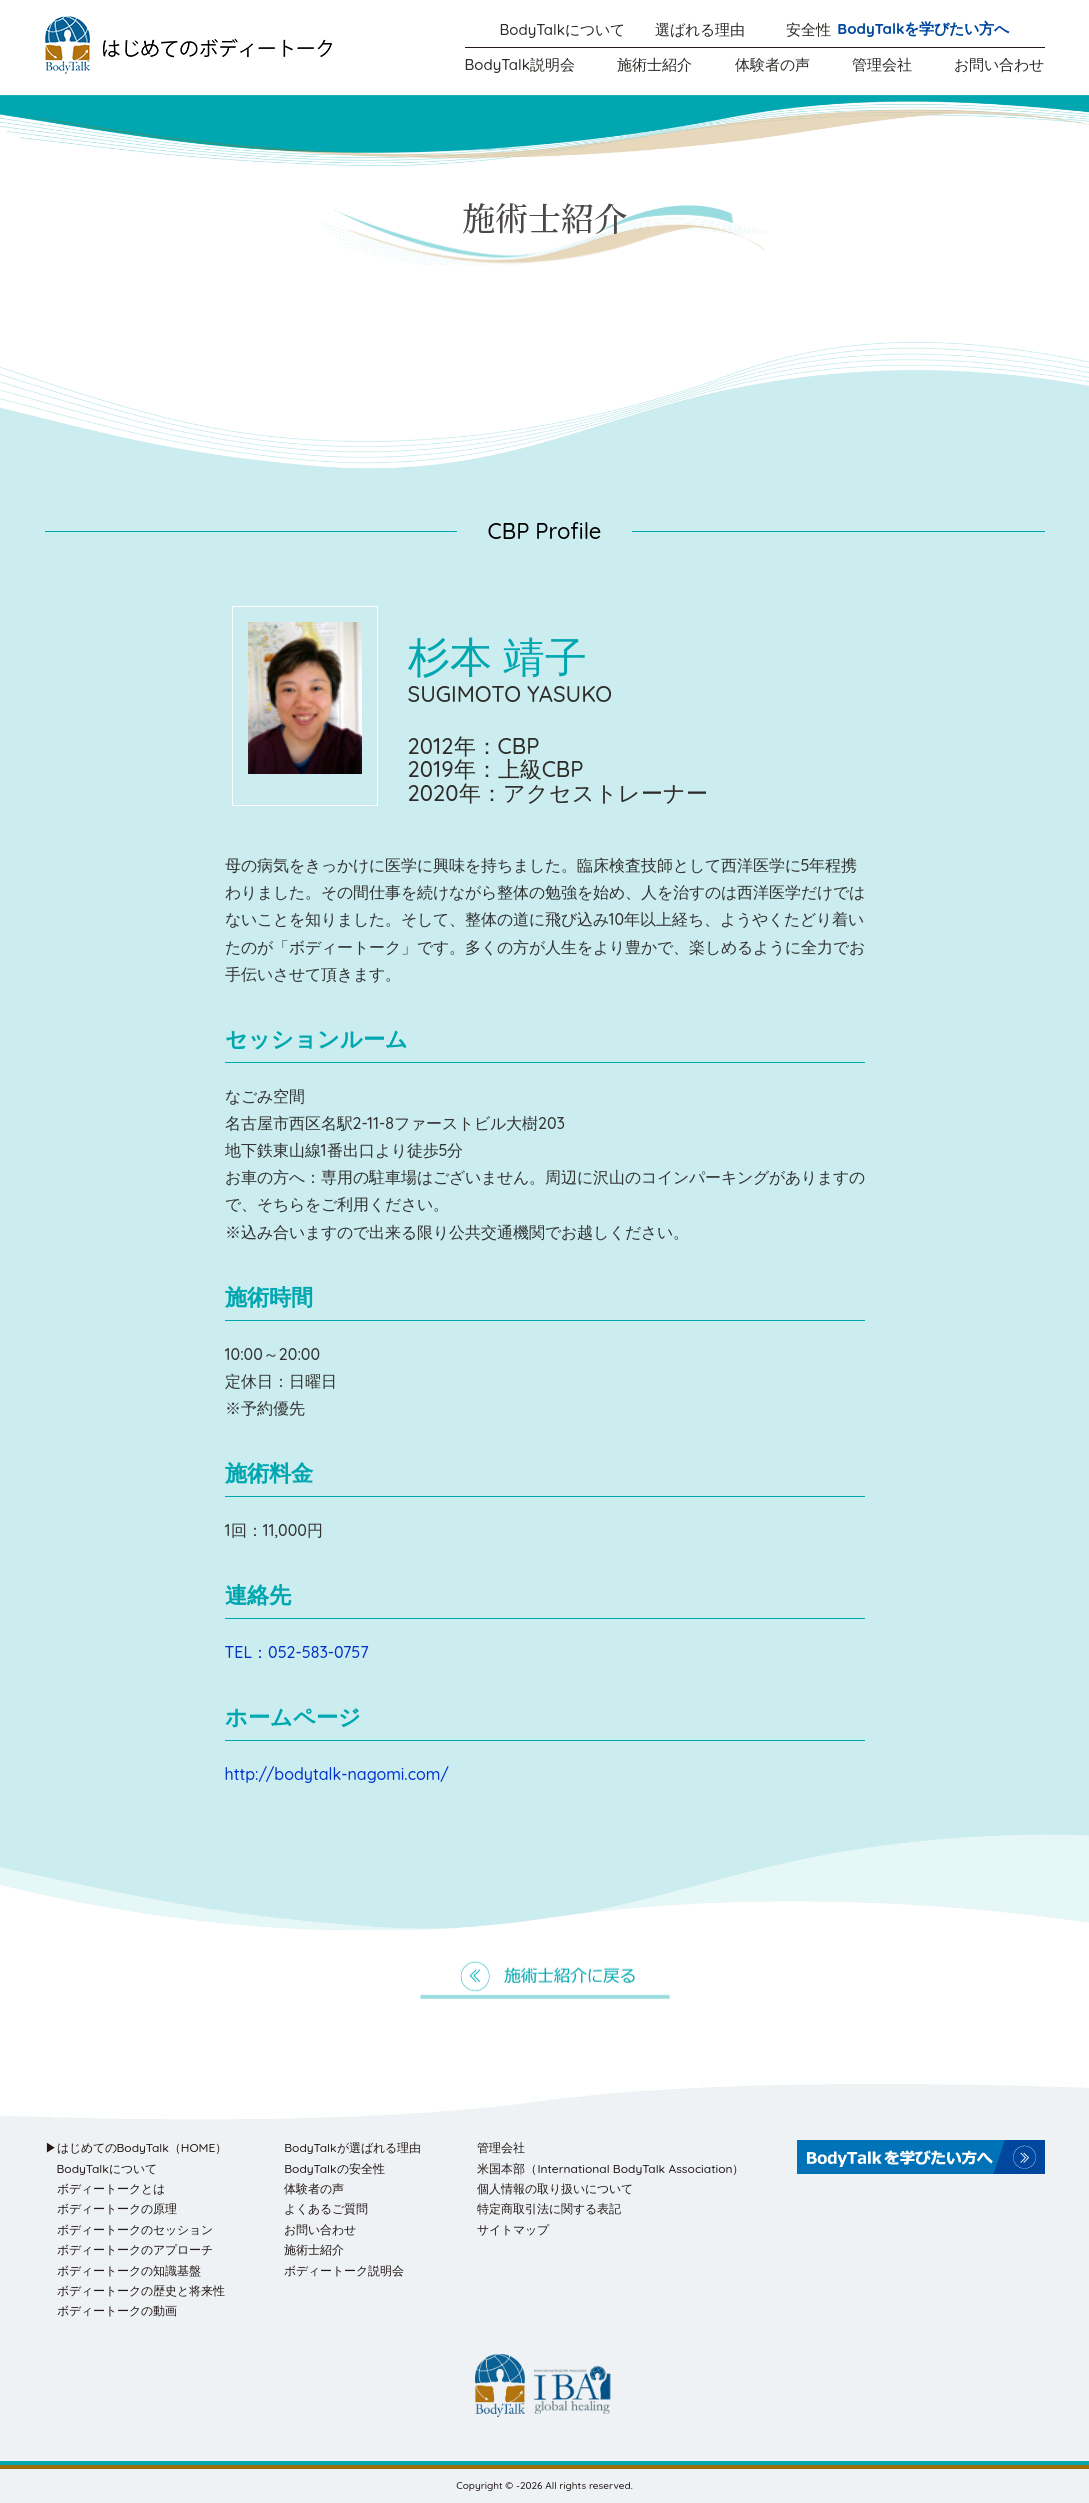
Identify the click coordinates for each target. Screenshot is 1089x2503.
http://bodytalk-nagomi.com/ (337, 1774)
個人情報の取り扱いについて (555, 2188)
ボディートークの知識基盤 (129, 2270)
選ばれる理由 (700, 29)
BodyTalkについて (562, 29)
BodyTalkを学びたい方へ (923, 28)
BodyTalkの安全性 (334, 2168)
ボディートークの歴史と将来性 (141, 2290)
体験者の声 (772, 64)
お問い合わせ (999, 64)
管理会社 (882, 64)
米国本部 (610, 2168)
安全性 (808, 29)
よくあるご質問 (326, 2208)
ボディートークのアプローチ (135, 2249)
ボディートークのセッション (135, 2229)
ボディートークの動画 (117, 2310)
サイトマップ (513, 2229)
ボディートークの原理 (117, 2208)
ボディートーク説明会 (344, 2270)
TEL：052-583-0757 (297, 1652)
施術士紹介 (654, 64)
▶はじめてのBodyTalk (136, 2147)
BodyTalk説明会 (520, 64)
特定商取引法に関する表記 (549, 2208)
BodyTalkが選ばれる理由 (352, 2147)
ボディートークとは (111, 2188)
